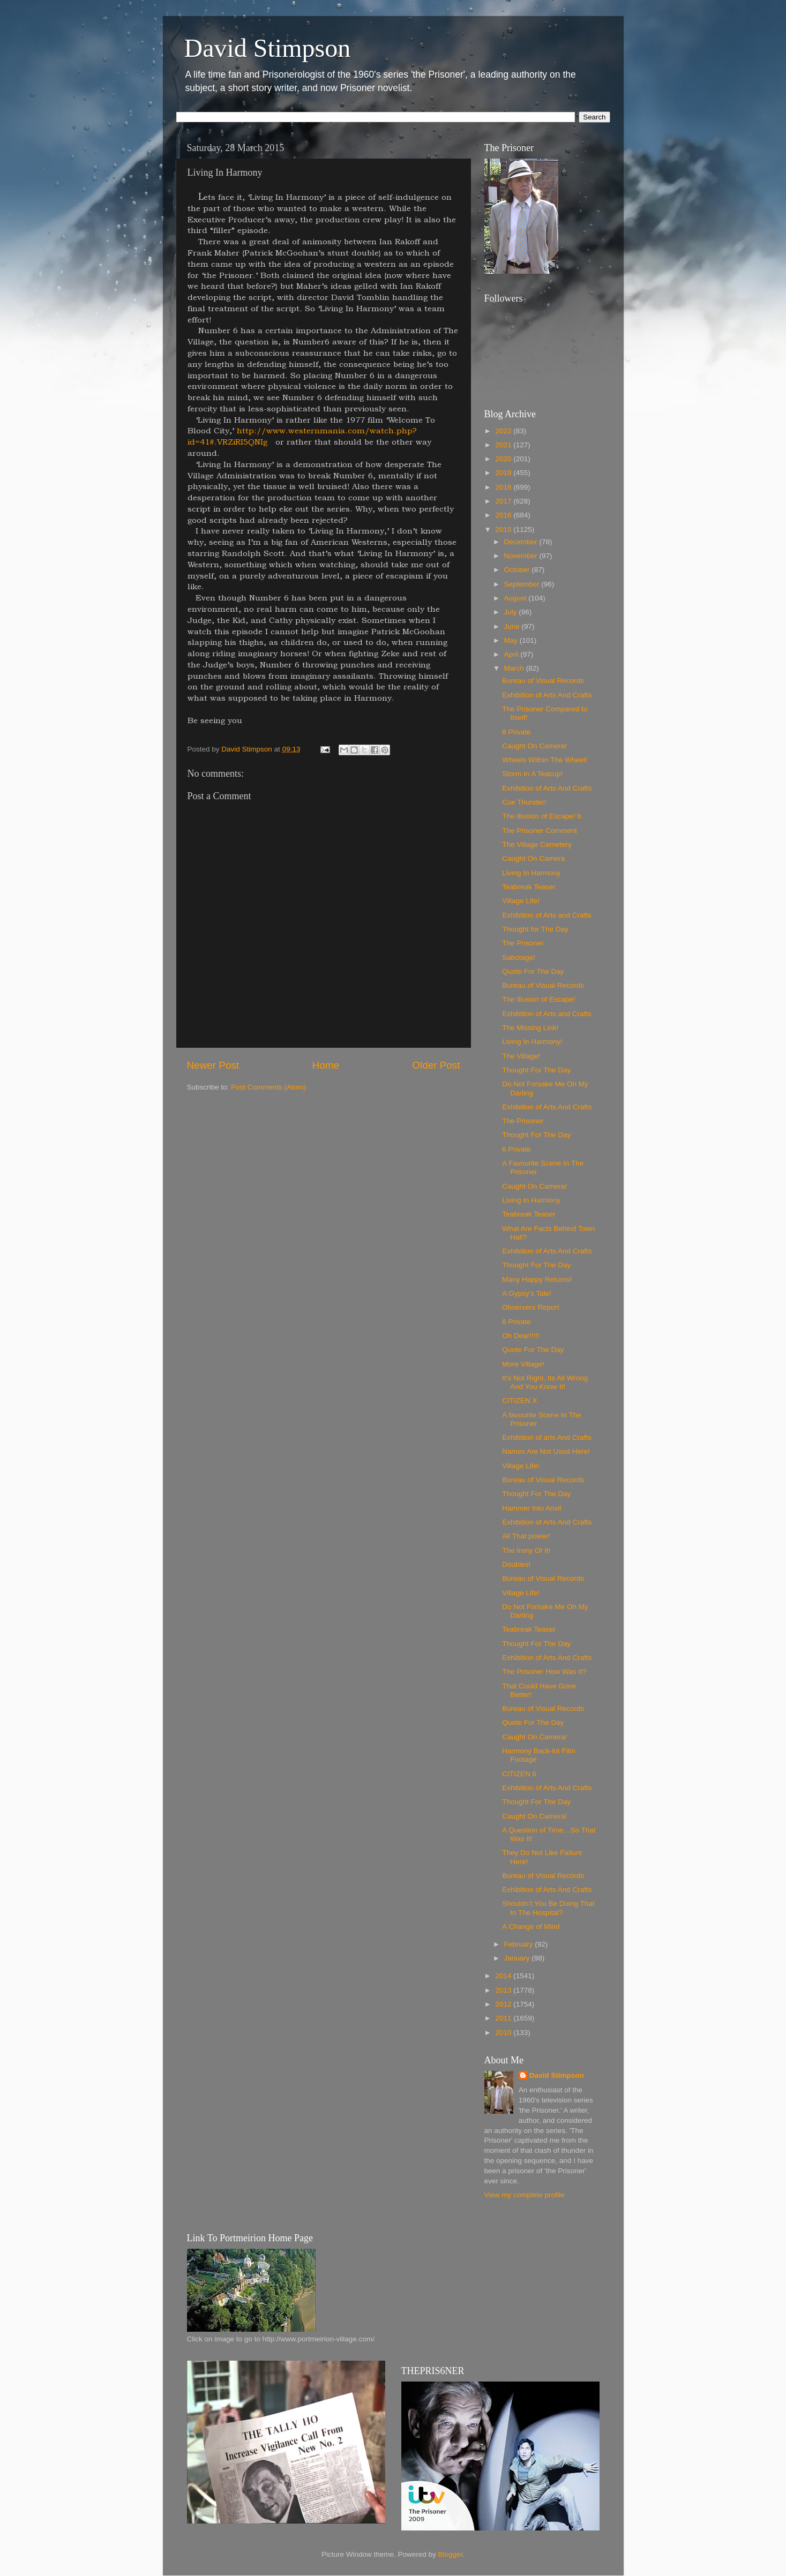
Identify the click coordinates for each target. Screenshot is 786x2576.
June (513, 626)
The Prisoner (522, 943)
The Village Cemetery (537, 844)
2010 (504, 2033)
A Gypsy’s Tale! (526, 1293)
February (519, 1944)
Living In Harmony (531, 873)
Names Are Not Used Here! (546, 1451)
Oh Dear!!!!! (521, 1336)
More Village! (523, 1364)
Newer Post (213, 1065)
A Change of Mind (530, 1926)
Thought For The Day (536, 1070)
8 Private (516, 732)
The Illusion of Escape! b (541, 816)
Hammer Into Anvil (531, 1508)
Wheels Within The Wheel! (544, 760)
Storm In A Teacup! (532, 774)
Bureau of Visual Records (543, 681)
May (512, 640)
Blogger (450, 2554)
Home (325, 1065)
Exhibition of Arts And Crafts (547, 695)
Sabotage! (518, 957)
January (518, 1958)
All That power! (526, 1536)
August (516, 598)
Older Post (436, 1065)
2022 (504, 431)
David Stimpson (267, 48)
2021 (504, 445)
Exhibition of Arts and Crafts (547, 915)
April (512, 654)
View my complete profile (524, 2195)
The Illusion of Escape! (538, 999)
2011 (504, 2018)
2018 (504, 487)
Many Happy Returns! (537, 1279)
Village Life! (521, 901)
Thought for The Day (535, 929)
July (511, 612)
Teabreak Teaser (529, 887)
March (515, 668)
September (523, 584)
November (522, 556)
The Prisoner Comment (539, 831)
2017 (504, 501)
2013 (504, 1990)
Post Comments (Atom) (268, 1087)
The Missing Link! (530, 1028)
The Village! (521, 1056)
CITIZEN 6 (519, 1774)
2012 (504, 2004)
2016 (504, 515)
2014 (504, 1976)
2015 (504, 529)
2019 (504, 473)
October (518, 570)
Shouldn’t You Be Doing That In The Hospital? (548, 1907)
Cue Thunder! (524, 802)
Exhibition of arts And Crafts (547, 1437)
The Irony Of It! (526, 1550)
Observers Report (530, 1307)
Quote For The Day (533, 971)
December (522, 542)
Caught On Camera (533, 858)
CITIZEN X (519, 1400)
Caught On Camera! (534, 746)
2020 (504, 459)
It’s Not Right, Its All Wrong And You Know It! (545, 1382)
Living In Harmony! (532, 1042)
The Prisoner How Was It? (544, 1672)
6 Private (516, 1149)
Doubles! (516, 1564)
